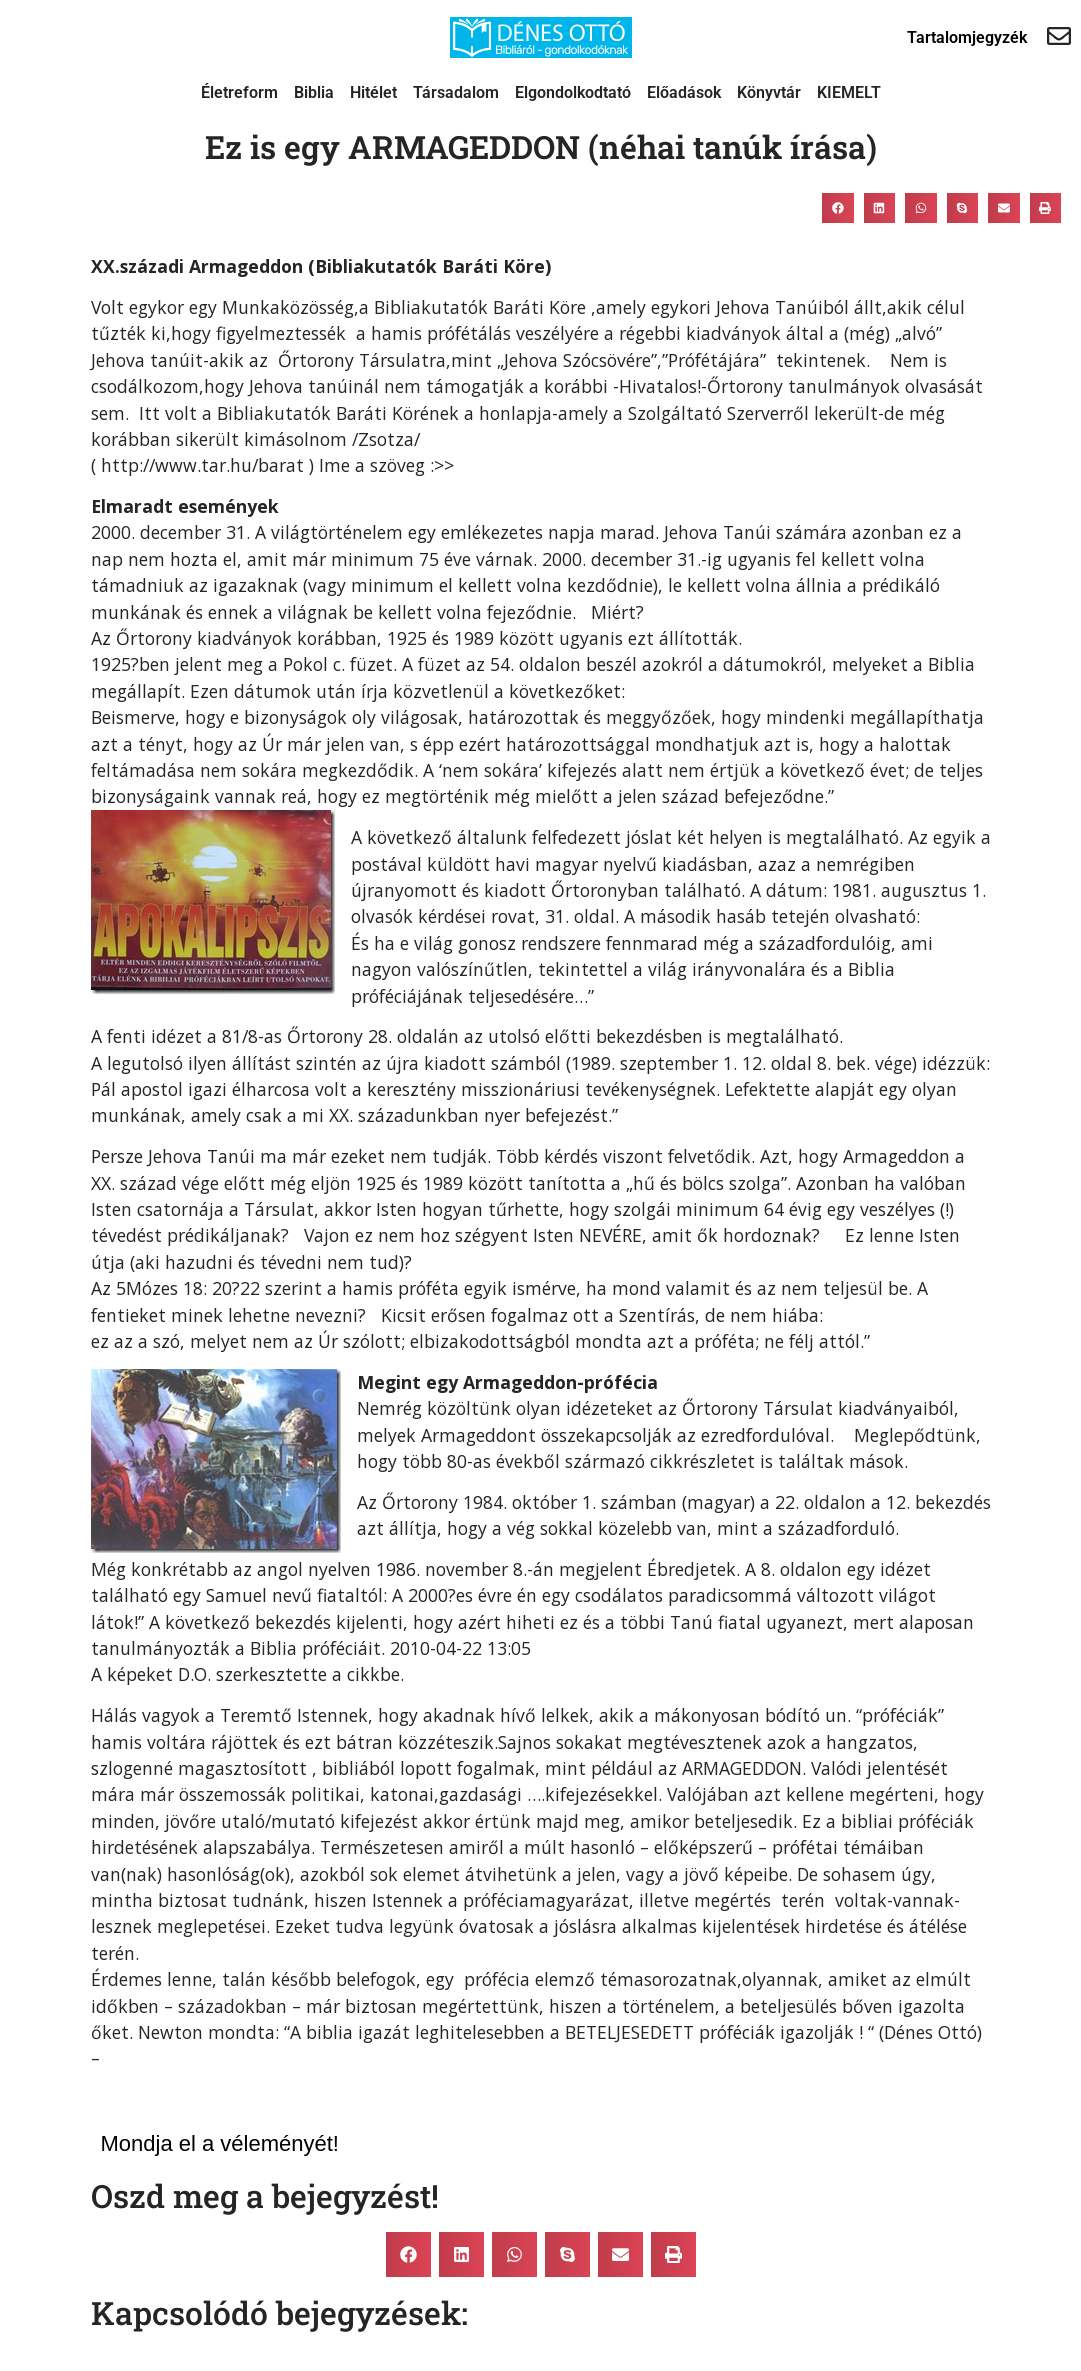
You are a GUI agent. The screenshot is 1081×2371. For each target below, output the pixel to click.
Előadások (684, 92)
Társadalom (456, 92)
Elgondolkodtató (573, 92)
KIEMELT (849, 92)
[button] (838, 208)
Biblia (314, 92)
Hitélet (373, 92)
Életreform (239, 92)
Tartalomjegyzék (967, 37)
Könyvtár (769, 92)
